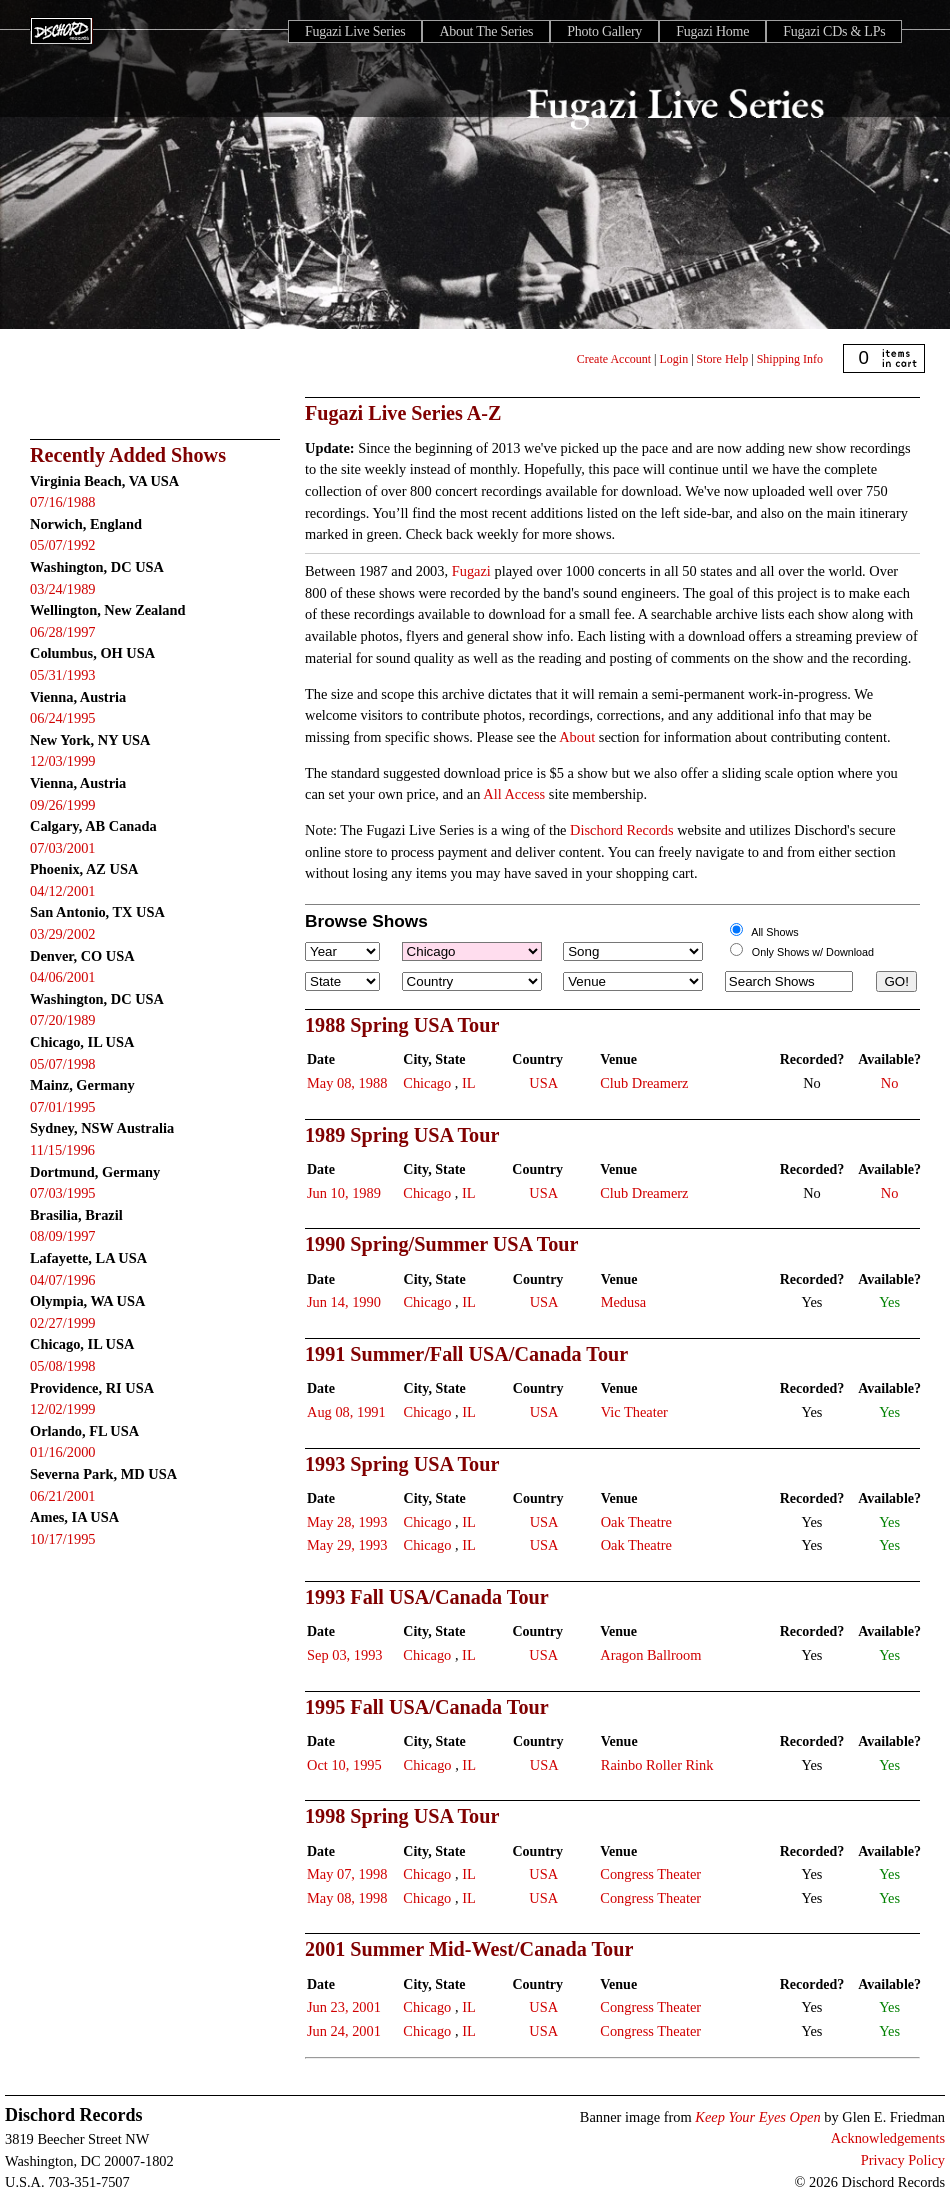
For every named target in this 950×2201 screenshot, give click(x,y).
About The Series (486, 31)
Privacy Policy (903, 2160)
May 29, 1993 (347, 1545)
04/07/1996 (63, 1280)
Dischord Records (622, 830)
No (890, 1083)
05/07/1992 (63, 545)
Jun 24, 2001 (344, 2031)
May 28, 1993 (347, 1522)
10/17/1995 (63, 1539)
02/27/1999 (63, 1323)
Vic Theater (634, 1412)
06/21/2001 (63, 1496)
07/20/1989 (63, 1020)
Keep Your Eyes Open (757, 2117)
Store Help (723, 359)
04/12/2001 (63, 891)
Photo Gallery (604, 31)
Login (674, 359)
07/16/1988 (63, 502)
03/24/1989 (63, 589)
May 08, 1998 (347, 1898)
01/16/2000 (63, 1452)
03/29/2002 (63, 934)
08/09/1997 (63, 1236)
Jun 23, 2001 (344, 2007)
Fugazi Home (712, 31)
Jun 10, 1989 (344, 1193)
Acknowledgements (888, 2138)
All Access (514, 794)
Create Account (614, 359)
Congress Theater (650, 1874)
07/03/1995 (63, 1193)
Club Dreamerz (644, 1083)
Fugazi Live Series (355, 31)
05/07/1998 (63, 1064)
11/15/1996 (62, 1150)
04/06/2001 (63, 977)
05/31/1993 (63, 675)
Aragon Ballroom (650, 1655)
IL (469, 1083)
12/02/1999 (63, 1409)
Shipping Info (790, 359)
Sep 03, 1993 (345, 1655)
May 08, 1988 (347, 1083)
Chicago (427, 1083)
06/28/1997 (63, 632)
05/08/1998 (63, 1366)
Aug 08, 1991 (346, 1412)
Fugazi (471, 571)
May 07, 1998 (347, 1874)
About (577, 737)
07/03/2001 (63, 848)
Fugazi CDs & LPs (834, 31)
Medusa (624, 1302)
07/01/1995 (63, 1107)
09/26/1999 (63, 805)
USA (543, 1083)
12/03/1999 (63, 761)
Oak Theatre (636, 1522)
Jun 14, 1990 (344, 1302)
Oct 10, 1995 (344, 1765)
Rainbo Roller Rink (657, 1765)
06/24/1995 (63, 718)
